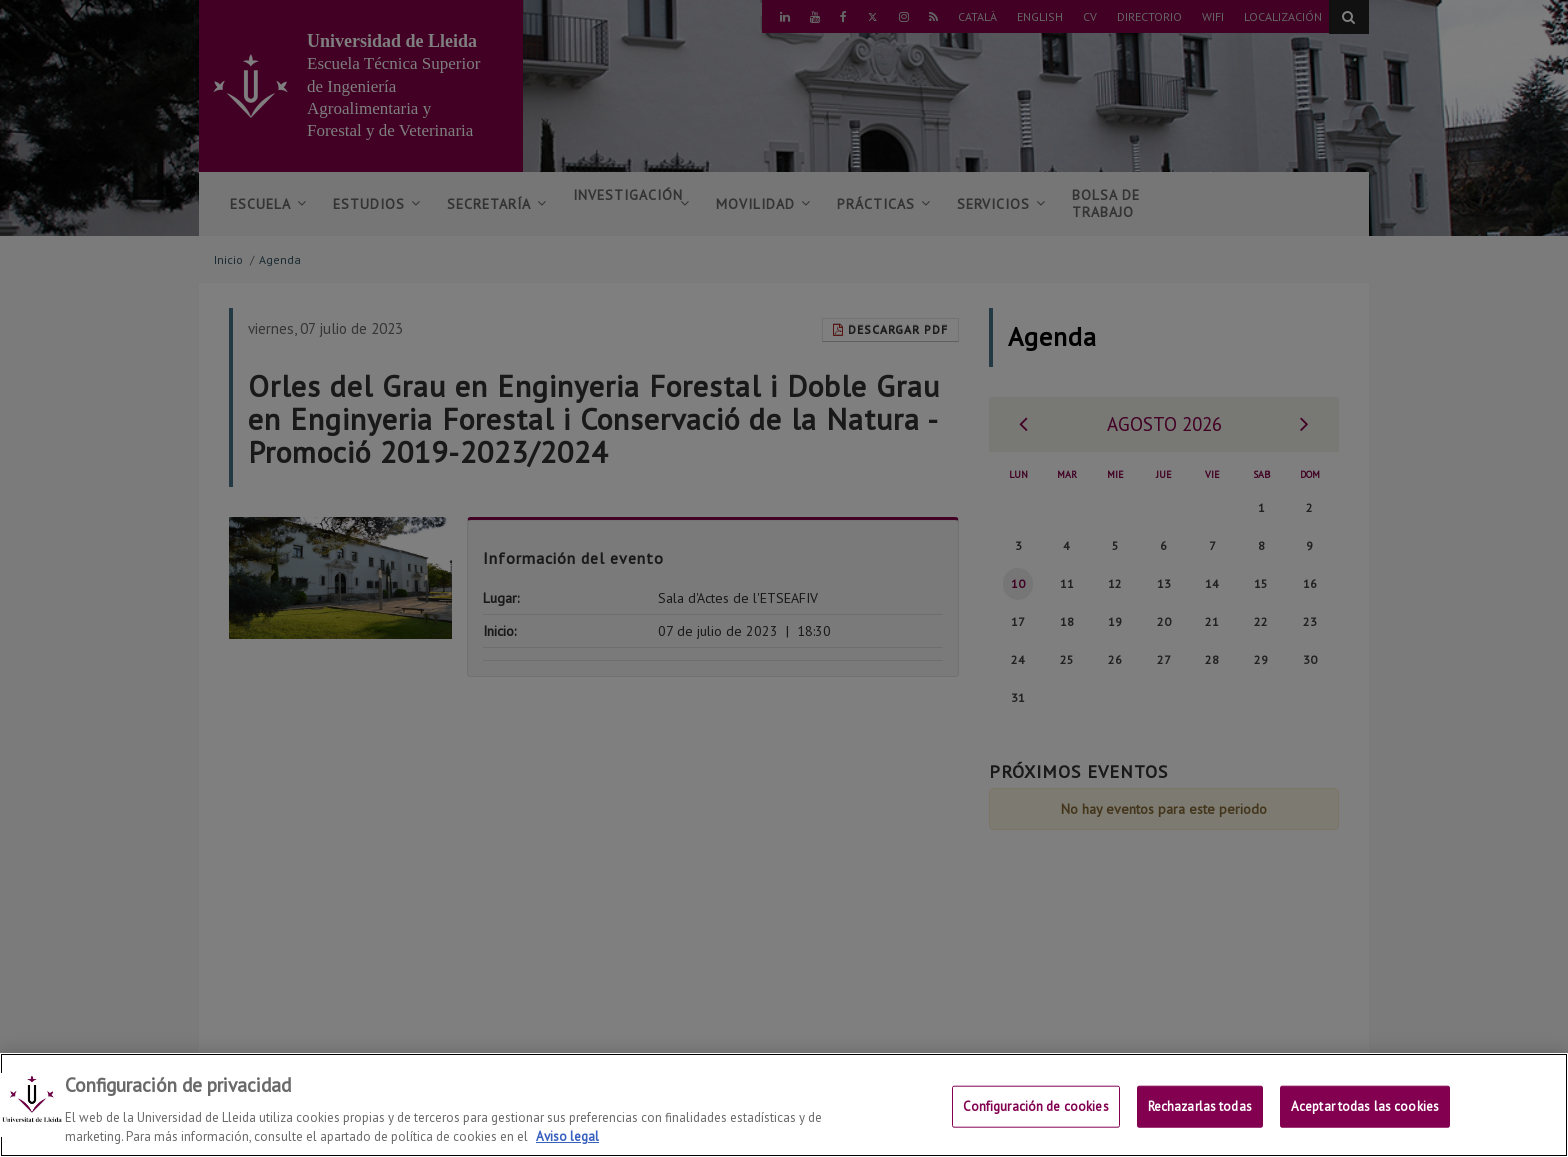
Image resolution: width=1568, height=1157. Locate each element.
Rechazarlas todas (1200, 1117)
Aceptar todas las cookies (1365, 1117)
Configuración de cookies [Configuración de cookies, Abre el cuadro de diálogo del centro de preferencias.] (1036, 1117)
